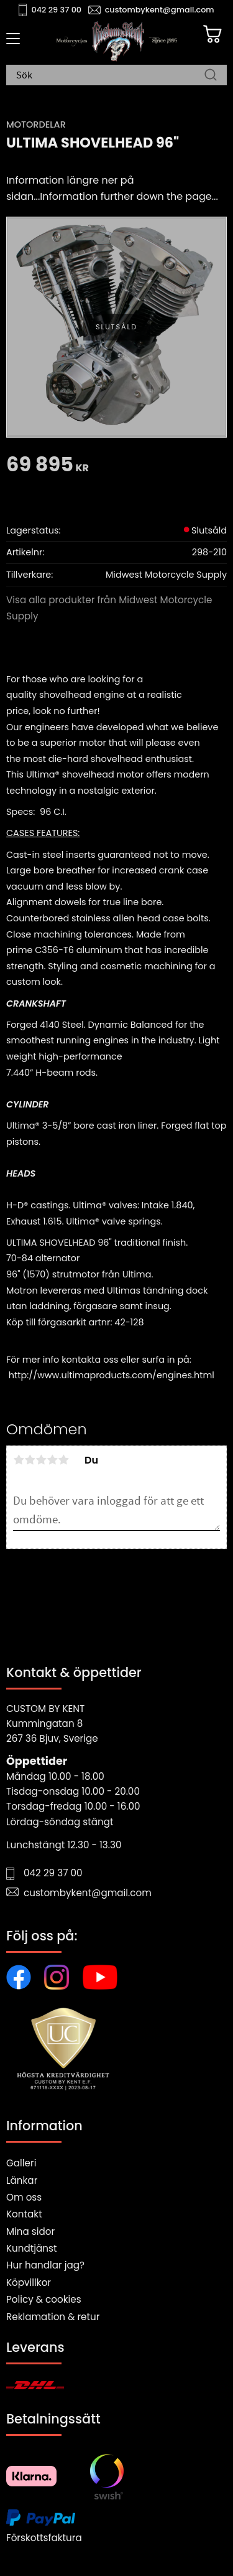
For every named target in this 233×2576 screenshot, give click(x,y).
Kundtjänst (31, 2248)
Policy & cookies (43, 2299)
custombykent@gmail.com (159, 9)
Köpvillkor (28, 2282)
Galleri (21, 2162)
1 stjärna (18, 1459)
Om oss (24, 2197)
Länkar (21, 2180)
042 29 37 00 (57, 9)
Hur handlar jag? (45, 2265)
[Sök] (210, 76)
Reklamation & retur (52, 2316)
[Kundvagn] (212, 34)
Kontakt (24, 2214)
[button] (11, 43)
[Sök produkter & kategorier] (110, 76)
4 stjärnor (52, 1459)
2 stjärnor (29, 1459)
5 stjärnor (63, 1459)
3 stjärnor (41, 1459)
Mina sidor (30, 2231)
